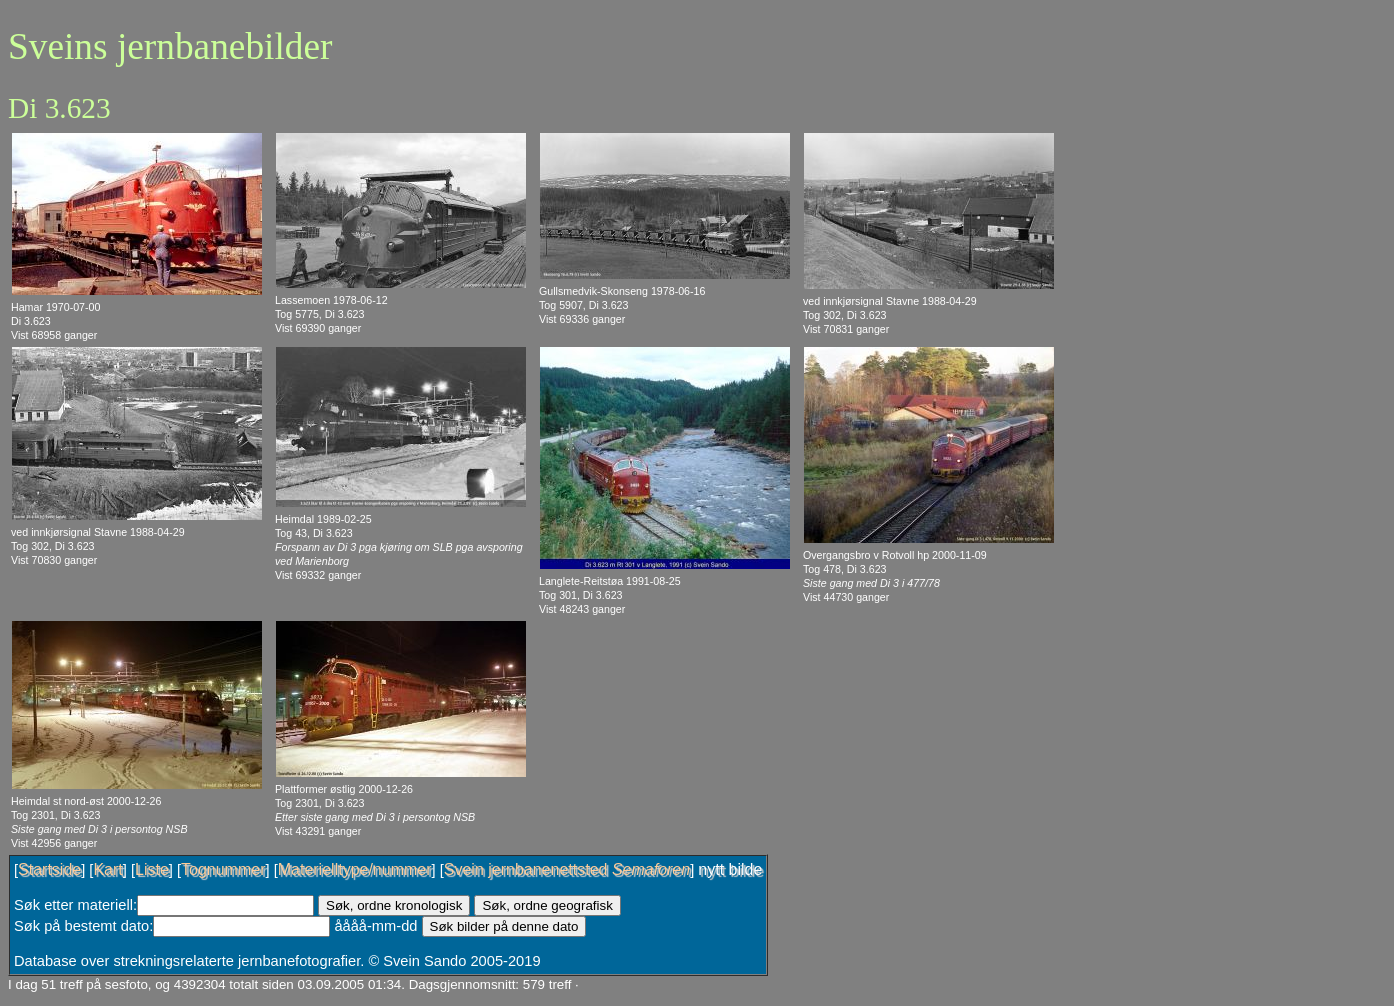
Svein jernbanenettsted (567, 869)
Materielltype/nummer (355, 869)
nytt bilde (730, 869)
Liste (152, 869)
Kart (107, 869)
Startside (49, 869)
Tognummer (223, 869)
